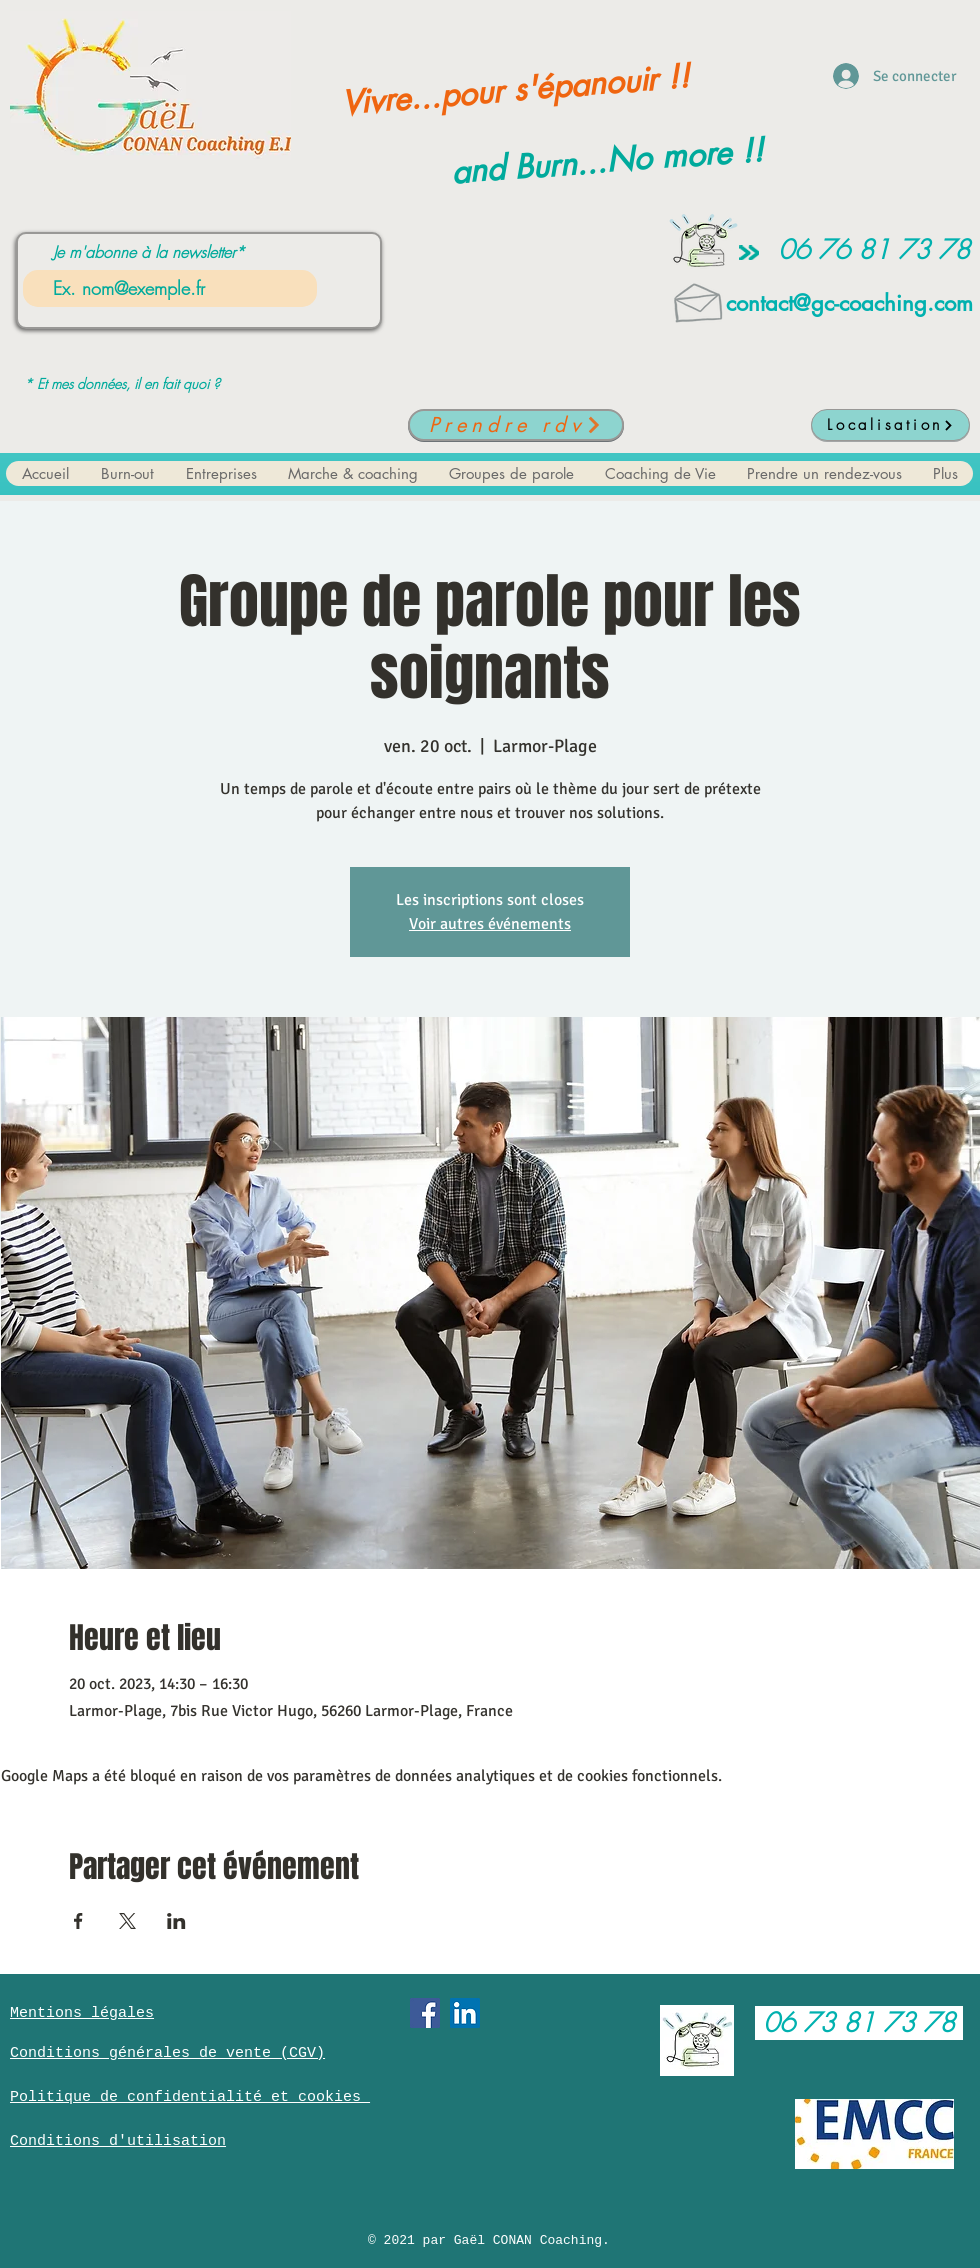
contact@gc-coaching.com (849, 303)
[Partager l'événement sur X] (127, 1921)
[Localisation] (890, 425)
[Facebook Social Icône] (425, 2013)
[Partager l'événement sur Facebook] (78, 1921)
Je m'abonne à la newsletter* (149, 252)
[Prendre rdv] (516, 425)
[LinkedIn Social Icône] (465, 2013)
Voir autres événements (490, 924)
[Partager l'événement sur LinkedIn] (176, 1921)
